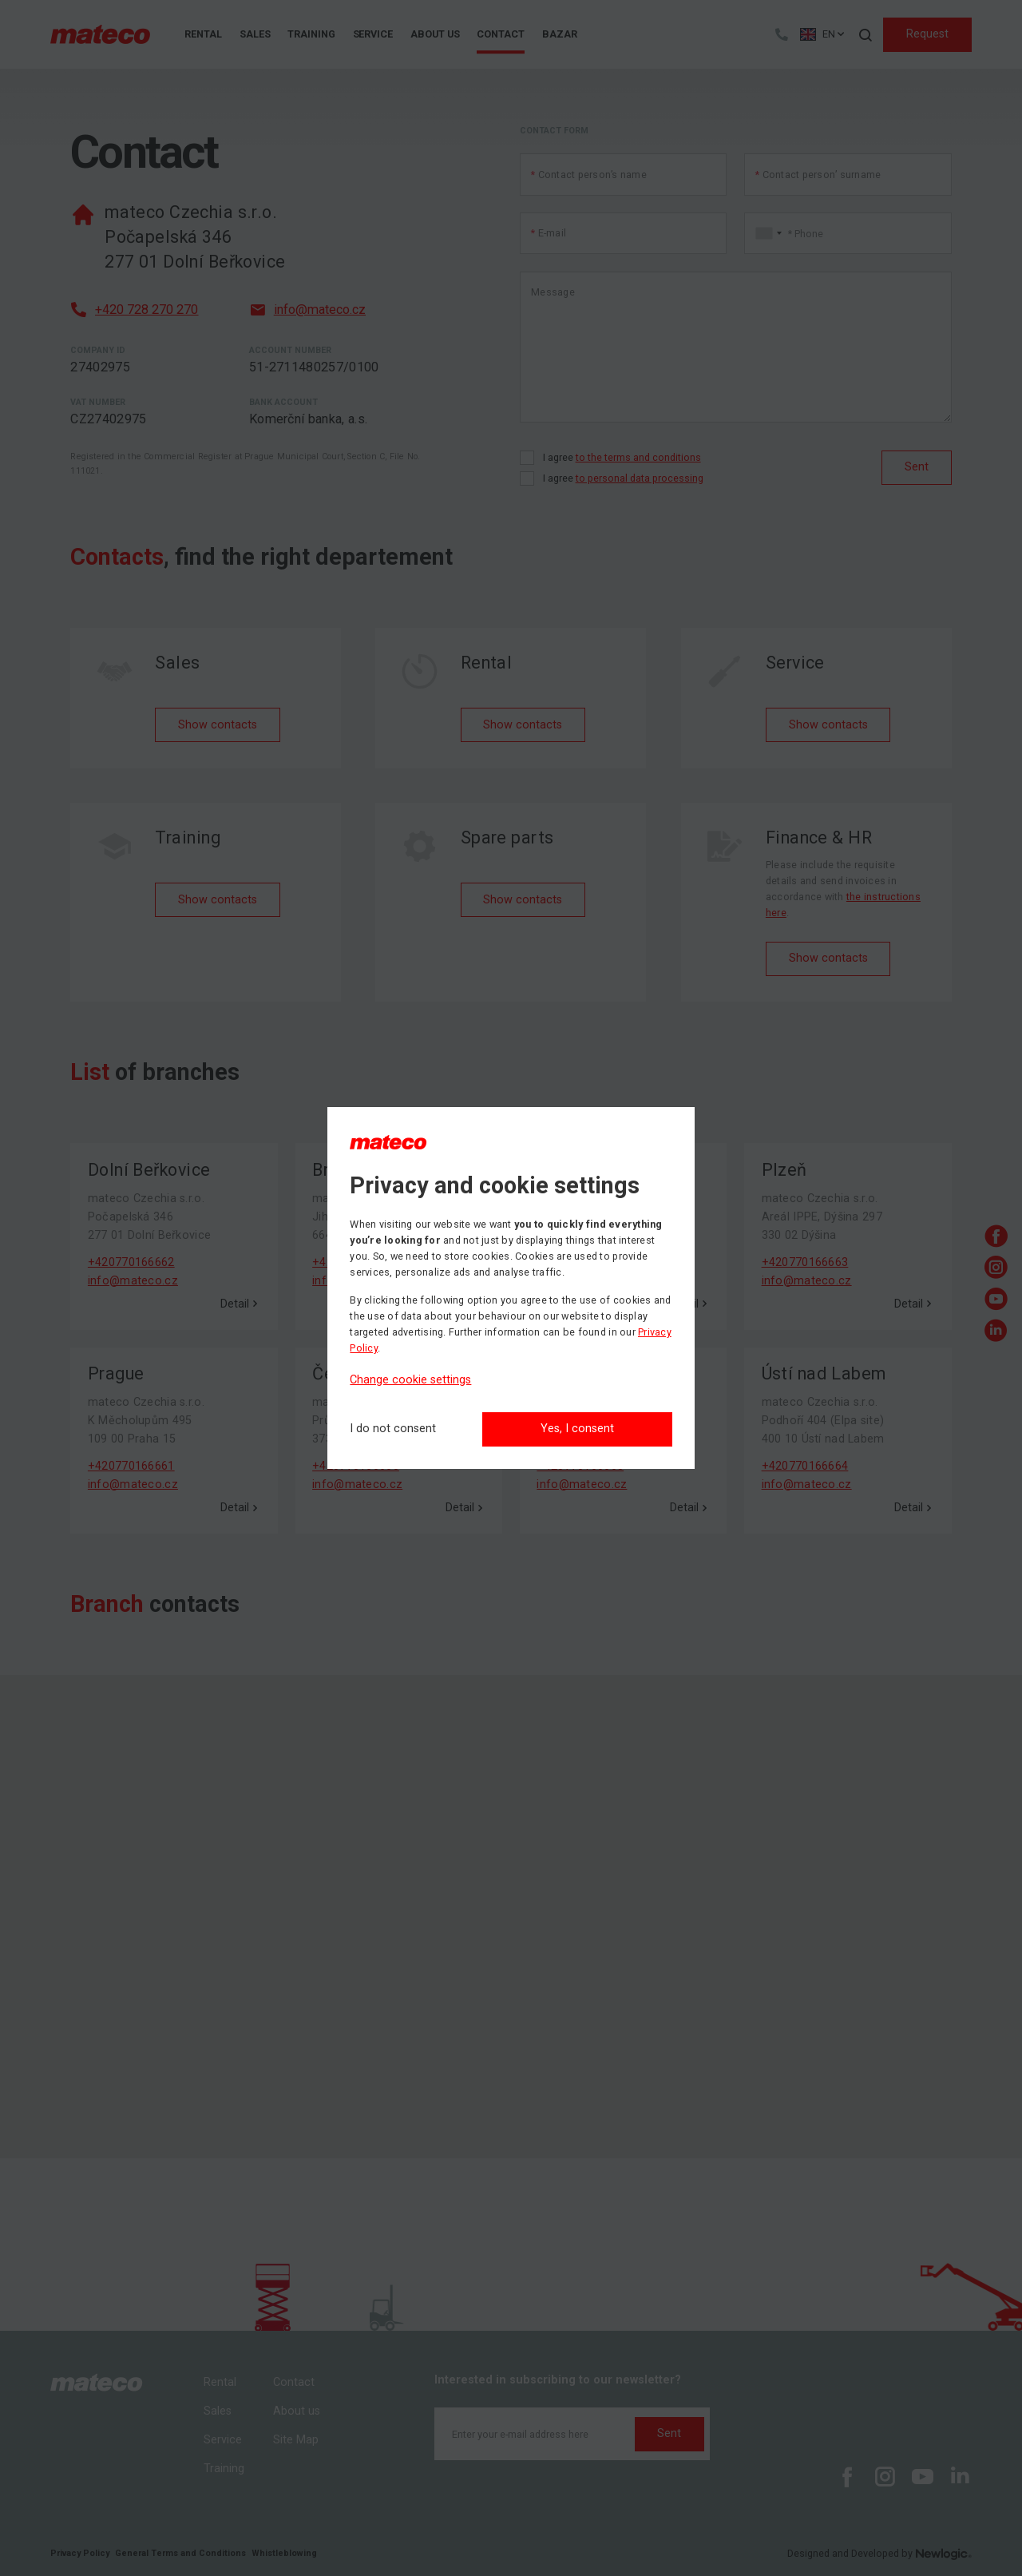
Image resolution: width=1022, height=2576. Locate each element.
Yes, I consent (577, 1428)
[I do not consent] (393, 1429)
